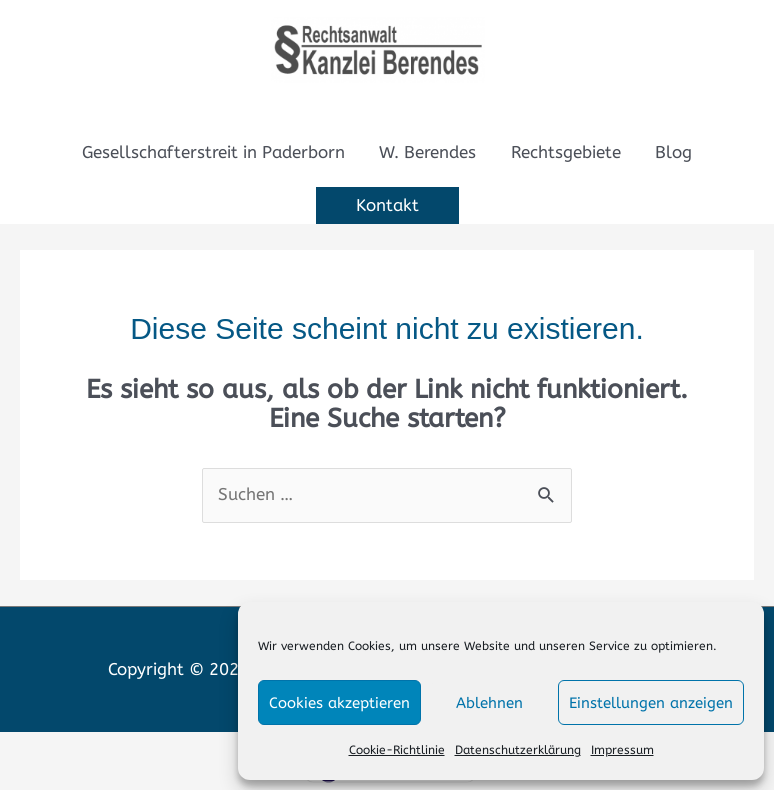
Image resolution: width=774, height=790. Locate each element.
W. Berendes (427, 152)
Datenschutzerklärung (518, 750)
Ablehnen (489, 703)
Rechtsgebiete (566, 152)
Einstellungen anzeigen (651, 703)
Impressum (622, 750)
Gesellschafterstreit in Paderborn (213, 152)
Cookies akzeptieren (339, 703)
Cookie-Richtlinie (397, 750)
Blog (673, 152)
